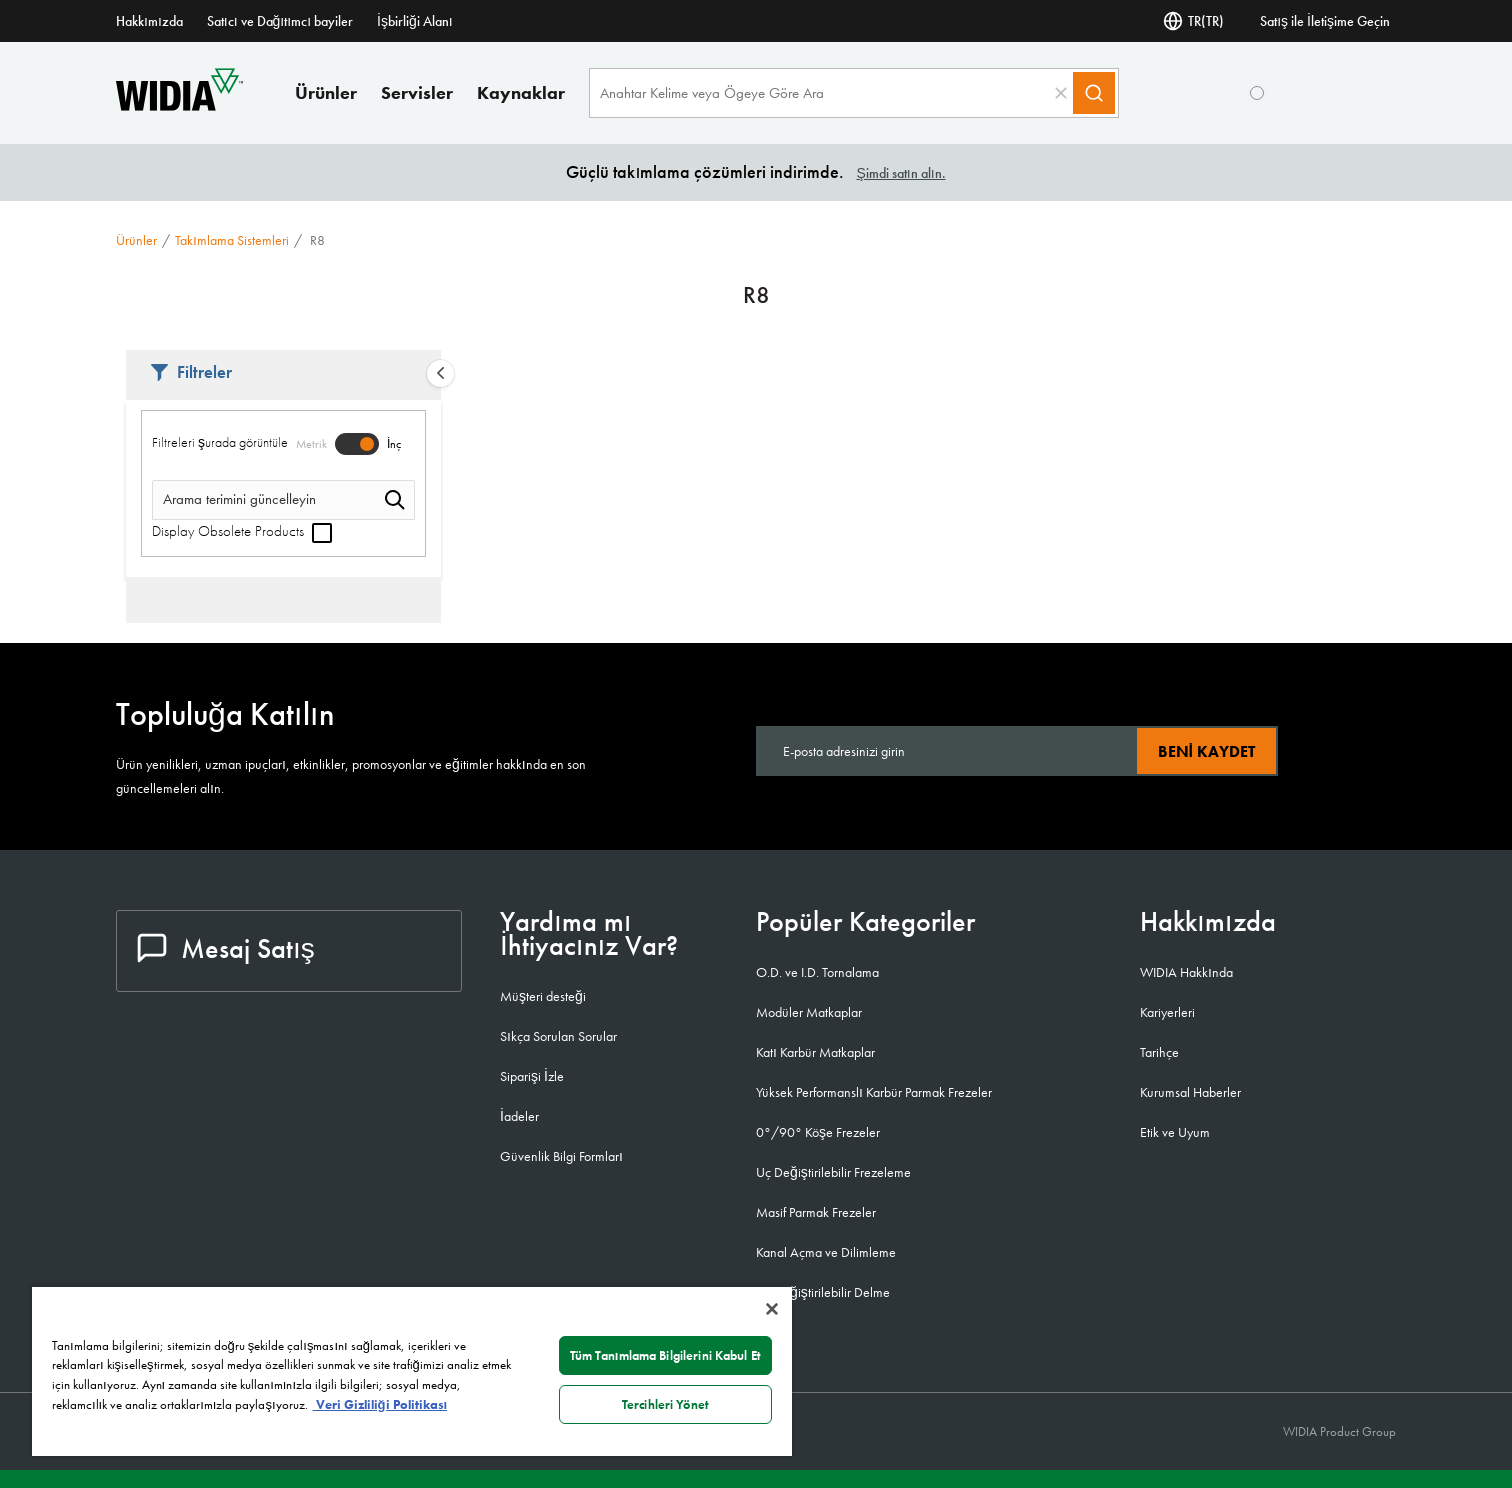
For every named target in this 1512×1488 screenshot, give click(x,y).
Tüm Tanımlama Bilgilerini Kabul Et (665, 1355)
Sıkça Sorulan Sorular (558, 1036)
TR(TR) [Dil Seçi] (1193, 21)
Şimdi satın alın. (900, 173)
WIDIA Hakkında (1186, 972)
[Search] (1094, 93)
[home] (179, 105)
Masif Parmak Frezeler (816, 1212)
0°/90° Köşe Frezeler (818, 1132)
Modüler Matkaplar (809, 1012)
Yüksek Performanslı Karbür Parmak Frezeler (874, 1092)
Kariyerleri (1167, 1012)
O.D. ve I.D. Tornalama (817, 972)
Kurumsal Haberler (1190, 1092)
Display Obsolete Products (242, 531)
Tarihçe (1159, 1052)
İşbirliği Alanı (415, 21)
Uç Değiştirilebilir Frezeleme (833, 1172)
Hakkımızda (149, 21)
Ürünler (326, 92)
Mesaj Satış (226, 948)
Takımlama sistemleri (232, 240)
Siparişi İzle (532, 1076)
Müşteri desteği (543, 996)
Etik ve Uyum (1175, 1132)
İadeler (519, 1116)
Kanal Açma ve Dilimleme (826, 1252)
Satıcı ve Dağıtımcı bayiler (280, 21)
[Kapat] (772, 1309)
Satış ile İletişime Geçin (1325, 21)
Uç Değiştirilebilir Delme (823, 1292)
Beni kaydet (1206, 751)
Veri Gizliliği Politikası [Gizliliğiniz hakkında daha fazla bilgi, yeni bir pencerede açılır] (380, 1404)
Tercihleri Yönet (665, 1404)
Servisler (417, 92)
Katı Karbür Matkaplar (815, 1052)
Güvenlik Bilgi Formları (561, 1156)
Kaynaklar (521, 92)
